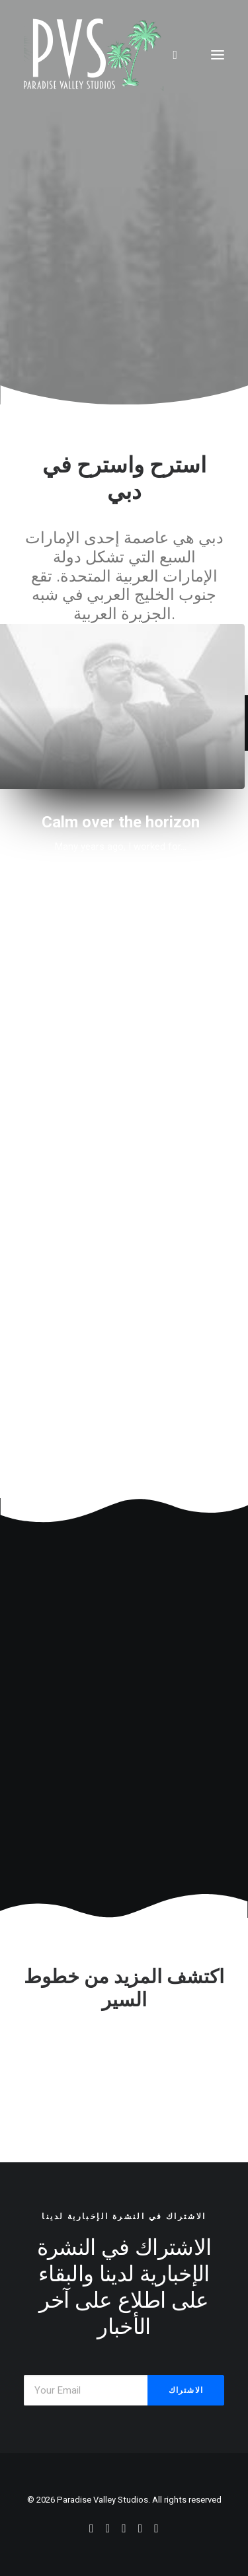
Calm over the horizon (121, 822)
